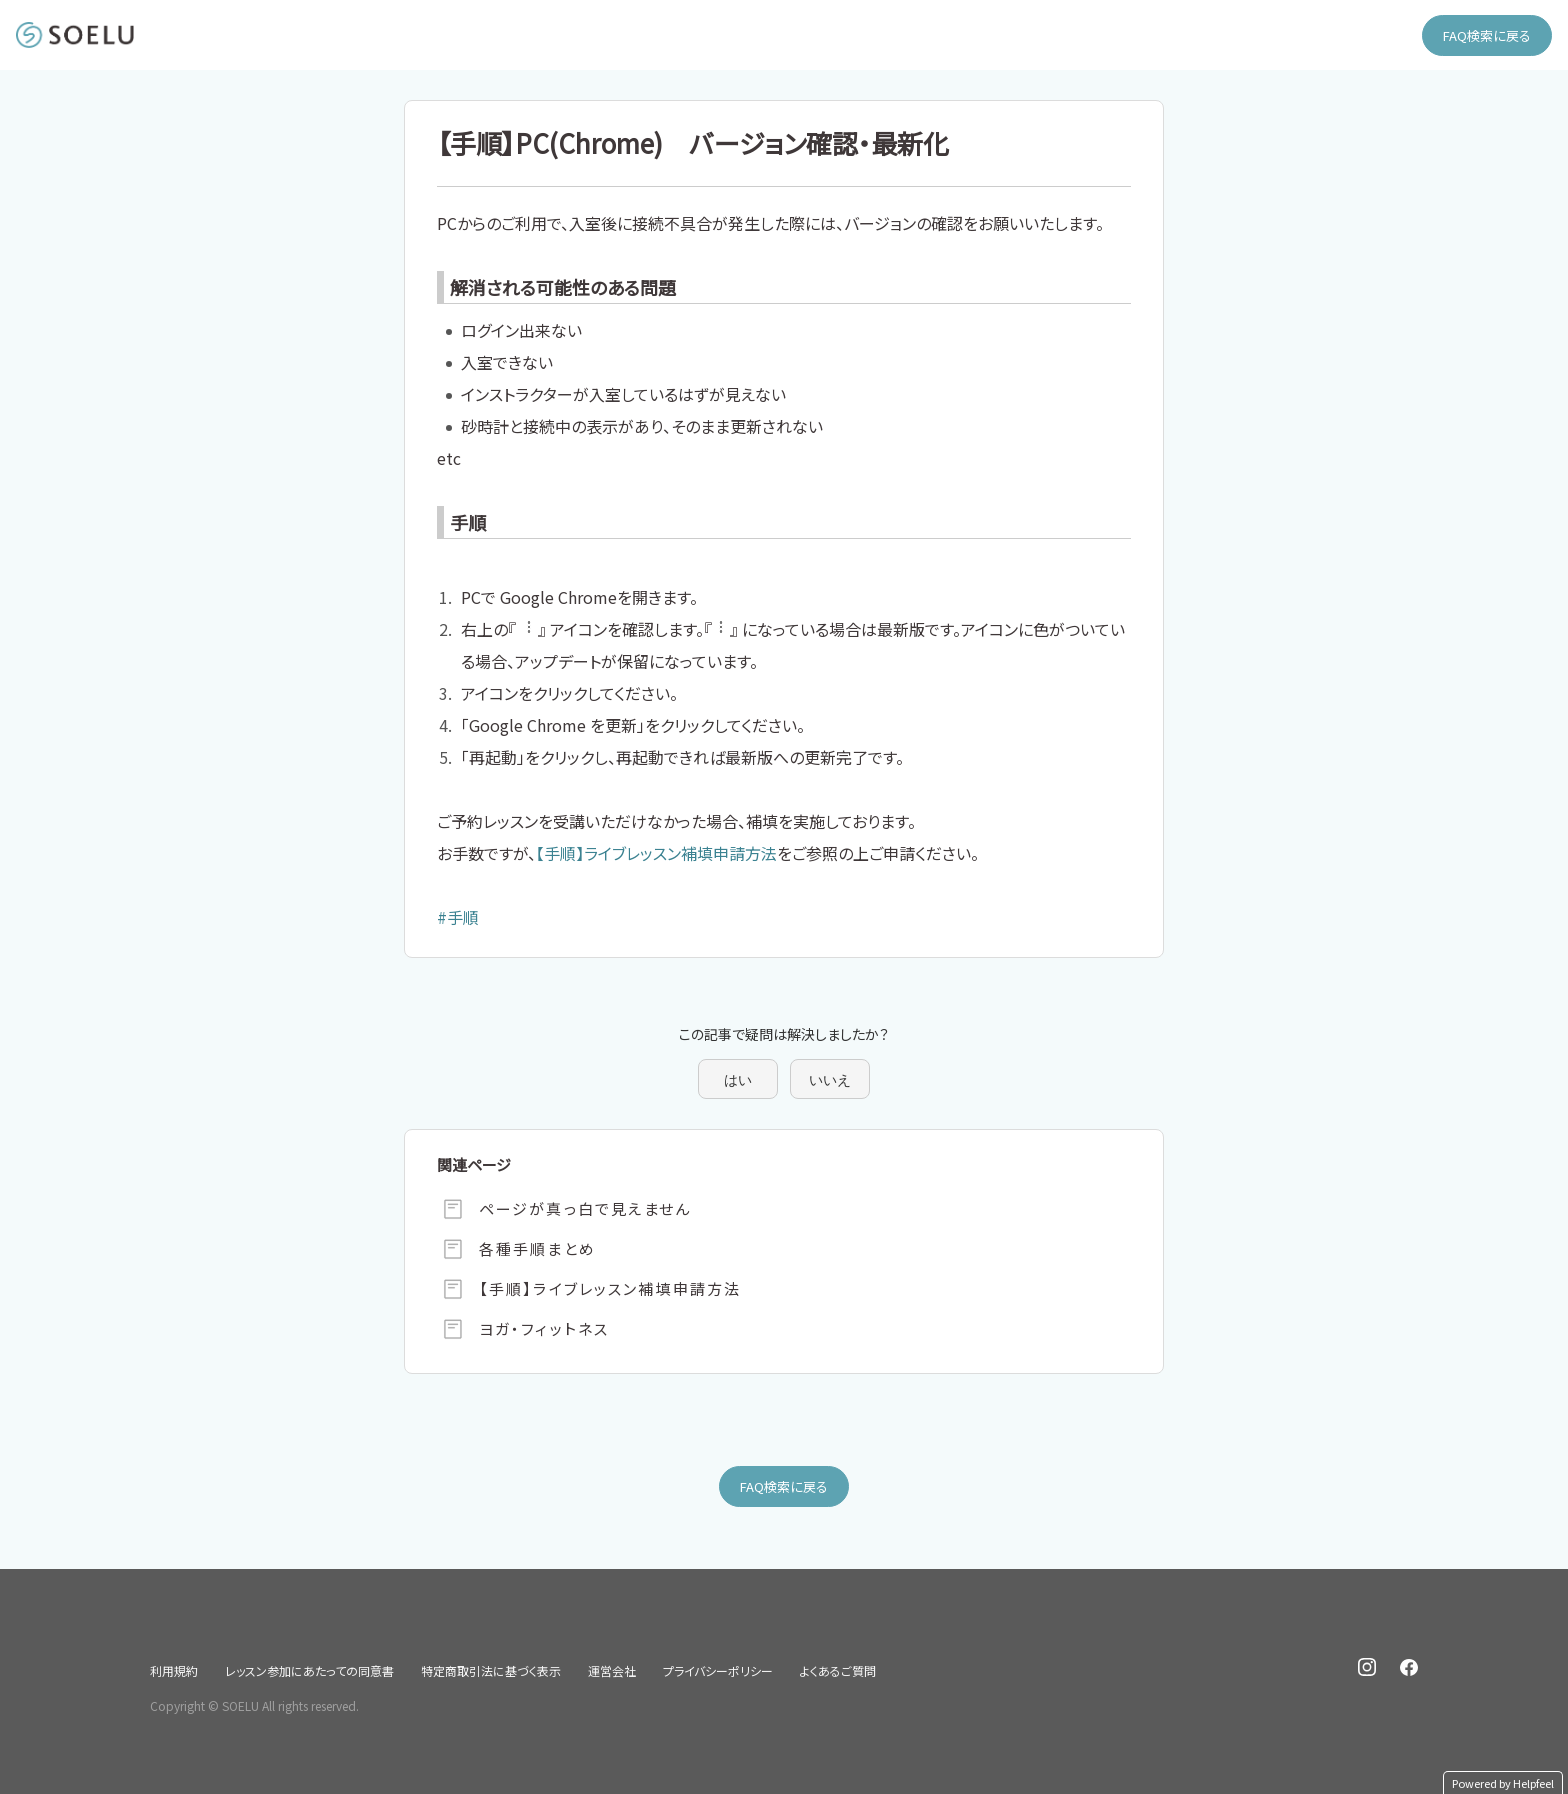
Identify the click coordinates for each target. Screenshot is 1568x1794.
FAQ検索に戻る (1487, 35)
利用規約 (174, 1670)
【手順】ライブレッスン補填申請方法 (656, 853)
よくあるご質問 (838, 1670)
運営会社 (612, 1670)
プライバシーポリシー (718, 1670)
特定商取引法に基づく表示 (491, 1670)
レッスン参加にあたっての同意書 (309, 1670)
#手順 (458, 917)
